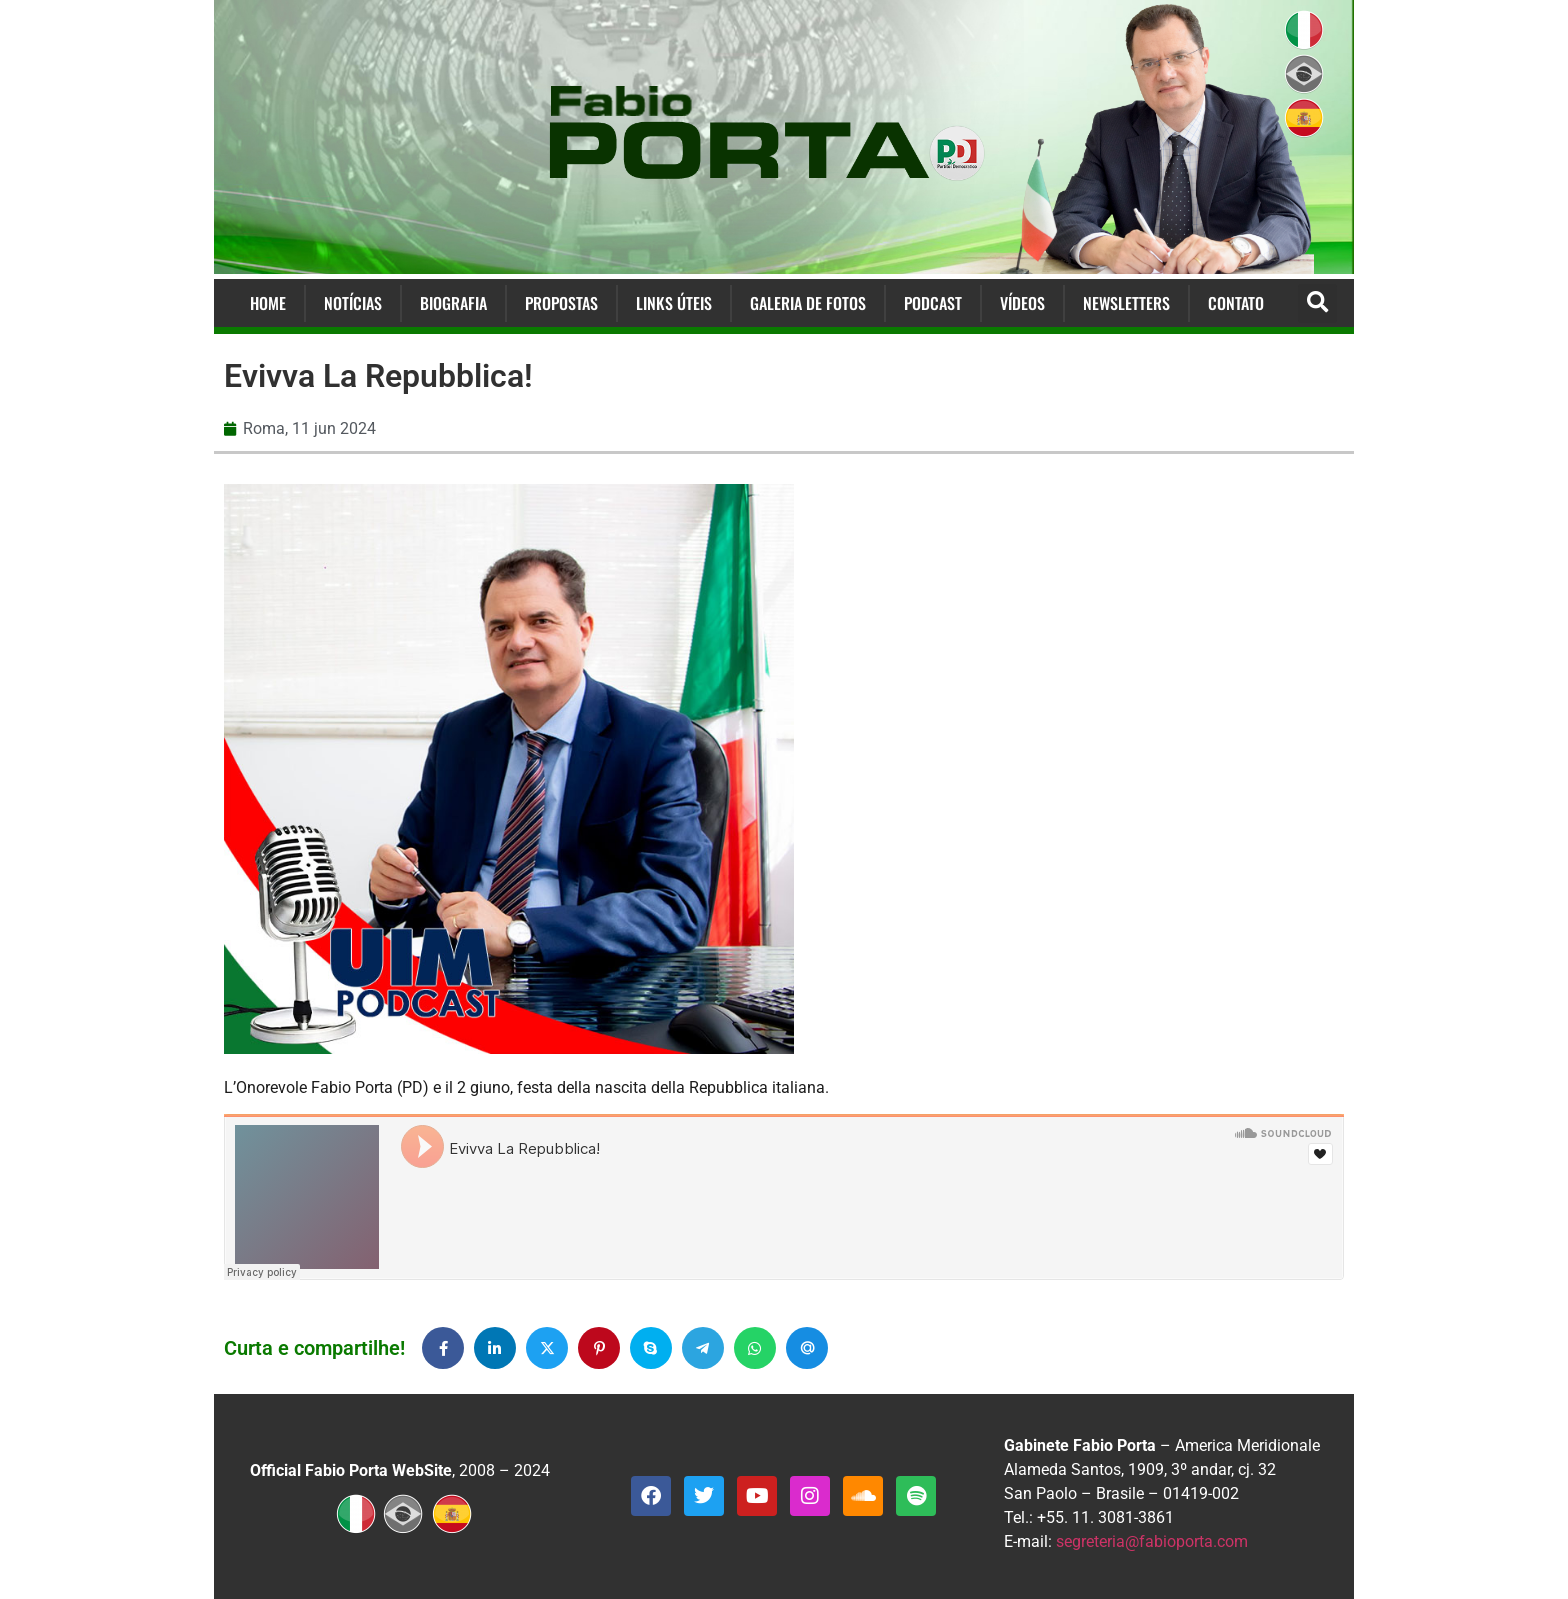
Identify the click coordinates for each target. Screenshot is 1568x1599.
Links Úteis (674, 303)
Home (268, 303)
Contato (1236, 303)
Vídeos (1022, 303)
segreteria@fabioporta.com (1152, 1541)
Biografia (453, 303)
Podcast (933, 303)
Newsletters (1126, 303)
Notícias (353, 303)
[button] (1317, 303)
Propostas (561, 303)
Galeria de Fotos (808, 303)
